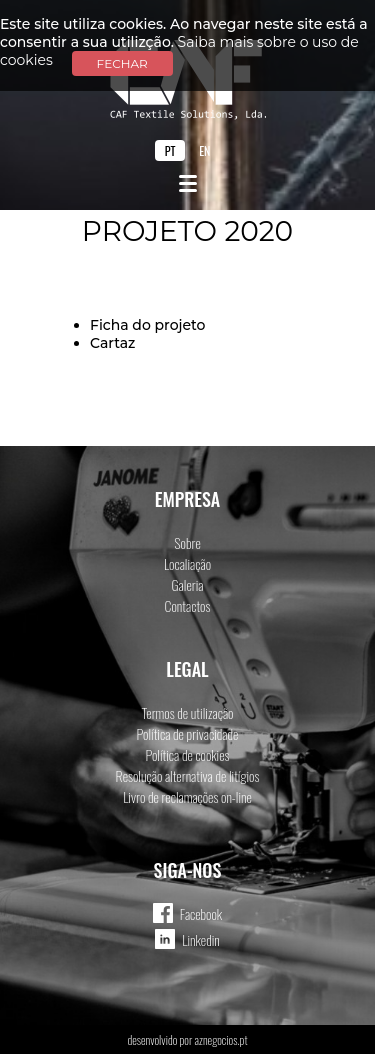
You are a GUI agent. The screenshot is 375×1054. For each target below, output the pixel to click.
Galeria (187, 584)
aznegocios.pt (221, 1039)
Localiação (187, 563)
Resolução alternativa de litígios (188, 775)
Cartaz (112, 343)
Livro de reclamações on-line (187, 796)
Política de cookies (187, 754)
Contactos (188, 605)
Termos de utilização (188, 712)
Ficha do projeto (148, 325)
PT (170, 150)
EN (204, 150)
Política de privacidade (188, 733)
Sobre (187, 542)
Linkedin (201, 939)
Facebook (201, 913)
